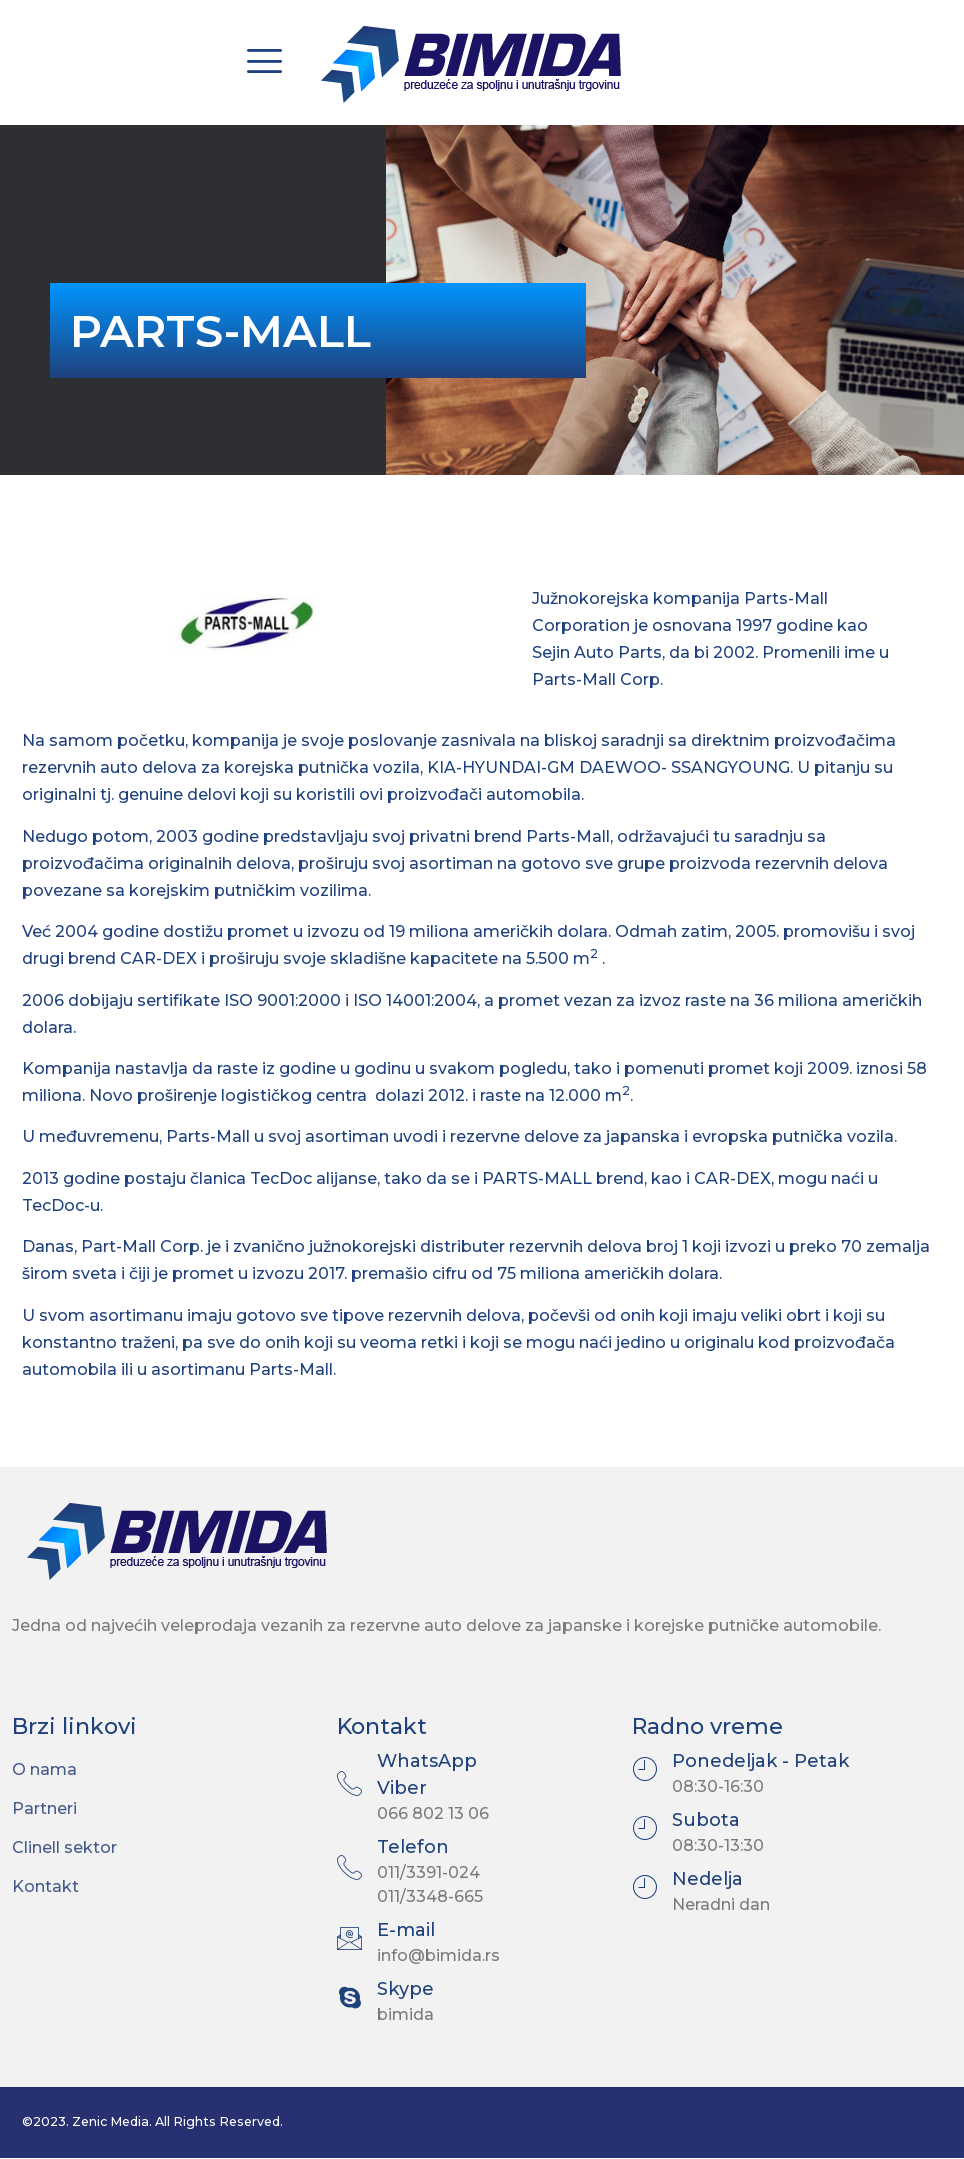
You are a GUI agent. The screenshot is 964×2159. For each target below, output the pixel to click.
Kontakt (45, 1886)
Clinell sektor (64, 1847)
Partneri (44, 1808)
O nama (44, 1769)
